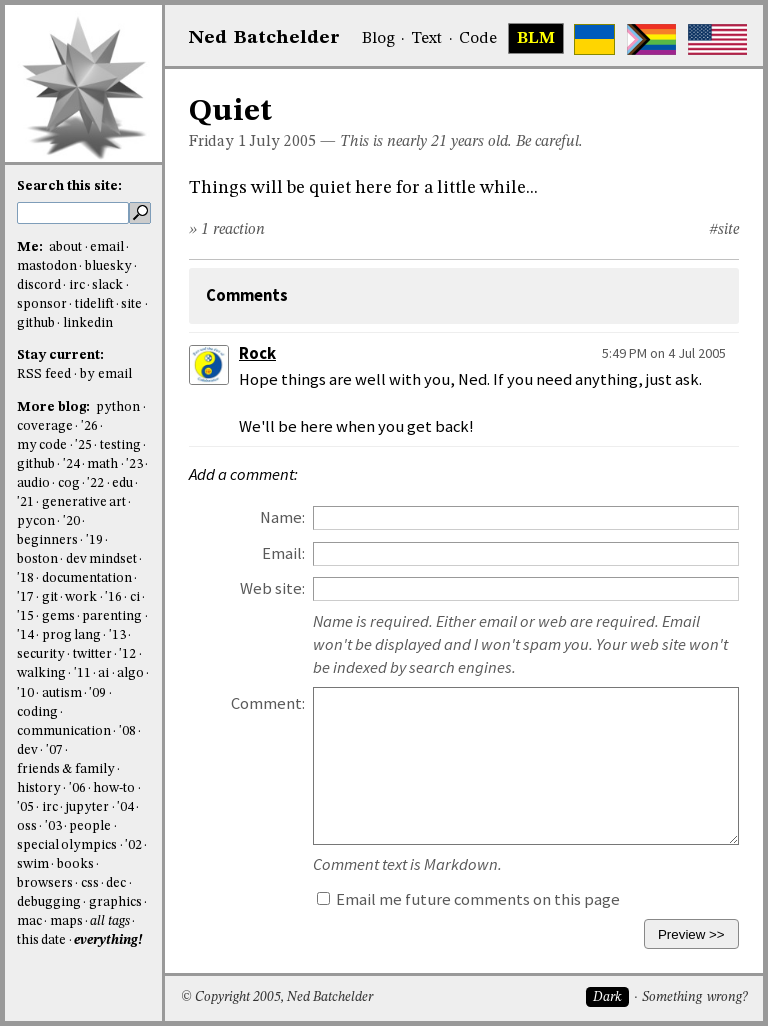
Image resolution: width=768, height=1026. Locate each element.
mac (29, 921)
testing (120, 445)
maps (66, 921)
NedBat (264, 38)
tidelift (94, 304)
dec (116, 883)
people (90, 826)
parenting (112, 616)
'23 (134, 464)
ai (103, 673)
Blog (378, 39)
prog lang (71, 635)
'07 (54, 750)
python (118, 407)
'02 (133, 845)
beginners (47, 540)
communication (64, 731)
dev (27, 750)
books (75, 864)
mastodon (47, 266)
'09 (97, 693)
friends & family (66, 769)
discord (39, 285)
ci (135, 597)
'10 (25, 693)
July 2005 (283, 142)
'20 (71, 521)
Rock (257, 353)
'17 (25, 597)
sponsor (42, 304)
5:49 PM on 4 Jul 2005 (664, 353)
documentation (87, 578)
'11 (82, 673)
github (36, 323)
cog (69, 483)
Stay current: (60, 355)
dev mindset (101, 559)
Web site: (272, 588)
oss (27, 826)
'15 (25, 616)
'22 (95, 483)
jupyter (87, 807)
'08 (127, 731)
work (81, 597)
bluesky (108, 266)
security (41, 654)
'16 (113, 597)
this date (41, 940)
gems (58, 616)
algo (130, 673)
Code (478, 39)
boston (37, 559)
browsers (45, 883)
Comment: (268, 703)
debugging (49, 902)
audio (33, 483)
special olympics (67, 845)
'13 (117, 635)
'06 (77, 788)
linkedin (88, 323)
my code (42, 445)
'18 (25, 578)
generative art (84, 502)
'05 (25, 807)
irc (77, 285)
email (107, 247)
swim (33, 864)
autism (62, 693)
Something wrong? (694, 997)
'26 (89, 426)
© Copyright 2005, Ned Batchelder (277, 997)
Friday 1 (217, 142)
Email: (283, 553)
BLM (536, 39)
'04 (125, 807)
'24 (71, 464)
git (50, 597)
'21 (25, 502)
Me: (31, 247)
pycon (36, 521)
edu (122, 483)
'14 (25, 635)
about (65, 247)
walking (41, 673)
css (90, 883)
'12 (127, 654)
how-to (114, 788)
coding (37, 712)
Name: (282, 517)
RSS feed (44, 374)
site (131, 304)
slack (107, 285)
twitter (92, 654)
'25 (83, 445)
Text (426, 39)
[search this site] (73, 213)
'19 (94, 540)
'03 (53, 826)
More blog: (55, 407)
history (39, 788)
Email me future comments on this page (468, 899)
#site (724, 230)
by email (106, 374)
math (102, 464)
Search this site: (69, 186)
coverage (45, 426)
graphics (115, 902)
